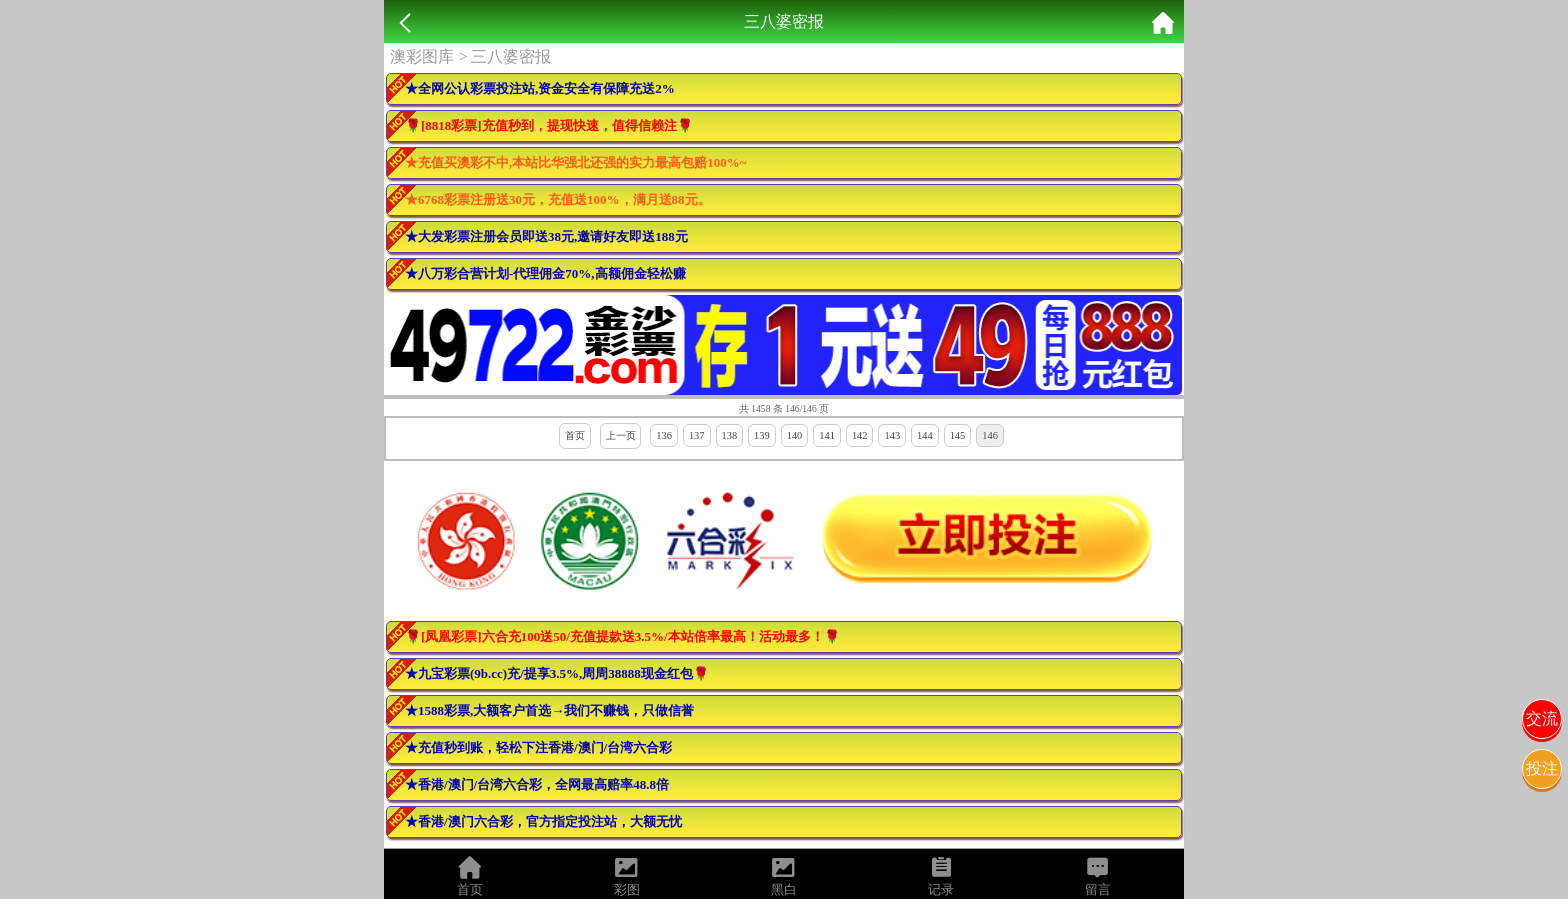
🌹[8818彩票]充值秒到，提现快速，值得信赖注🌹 (549, 125)
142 (860, 435)
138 (730, 435)
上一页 (621, 435)
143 (892, 435)
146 (990, 435)
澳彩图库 (422, 56)
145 (958, 435)
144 (925, 435)
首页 (575, 435)
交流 (1542, 718)
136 (664, 435)
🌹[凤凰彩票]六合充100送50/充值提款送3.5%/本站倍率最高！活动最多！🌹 (622, 636)
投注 (1542, 768)
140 (795, 435)
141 (827, 435)
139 (762, 435)
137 (697, 435)
